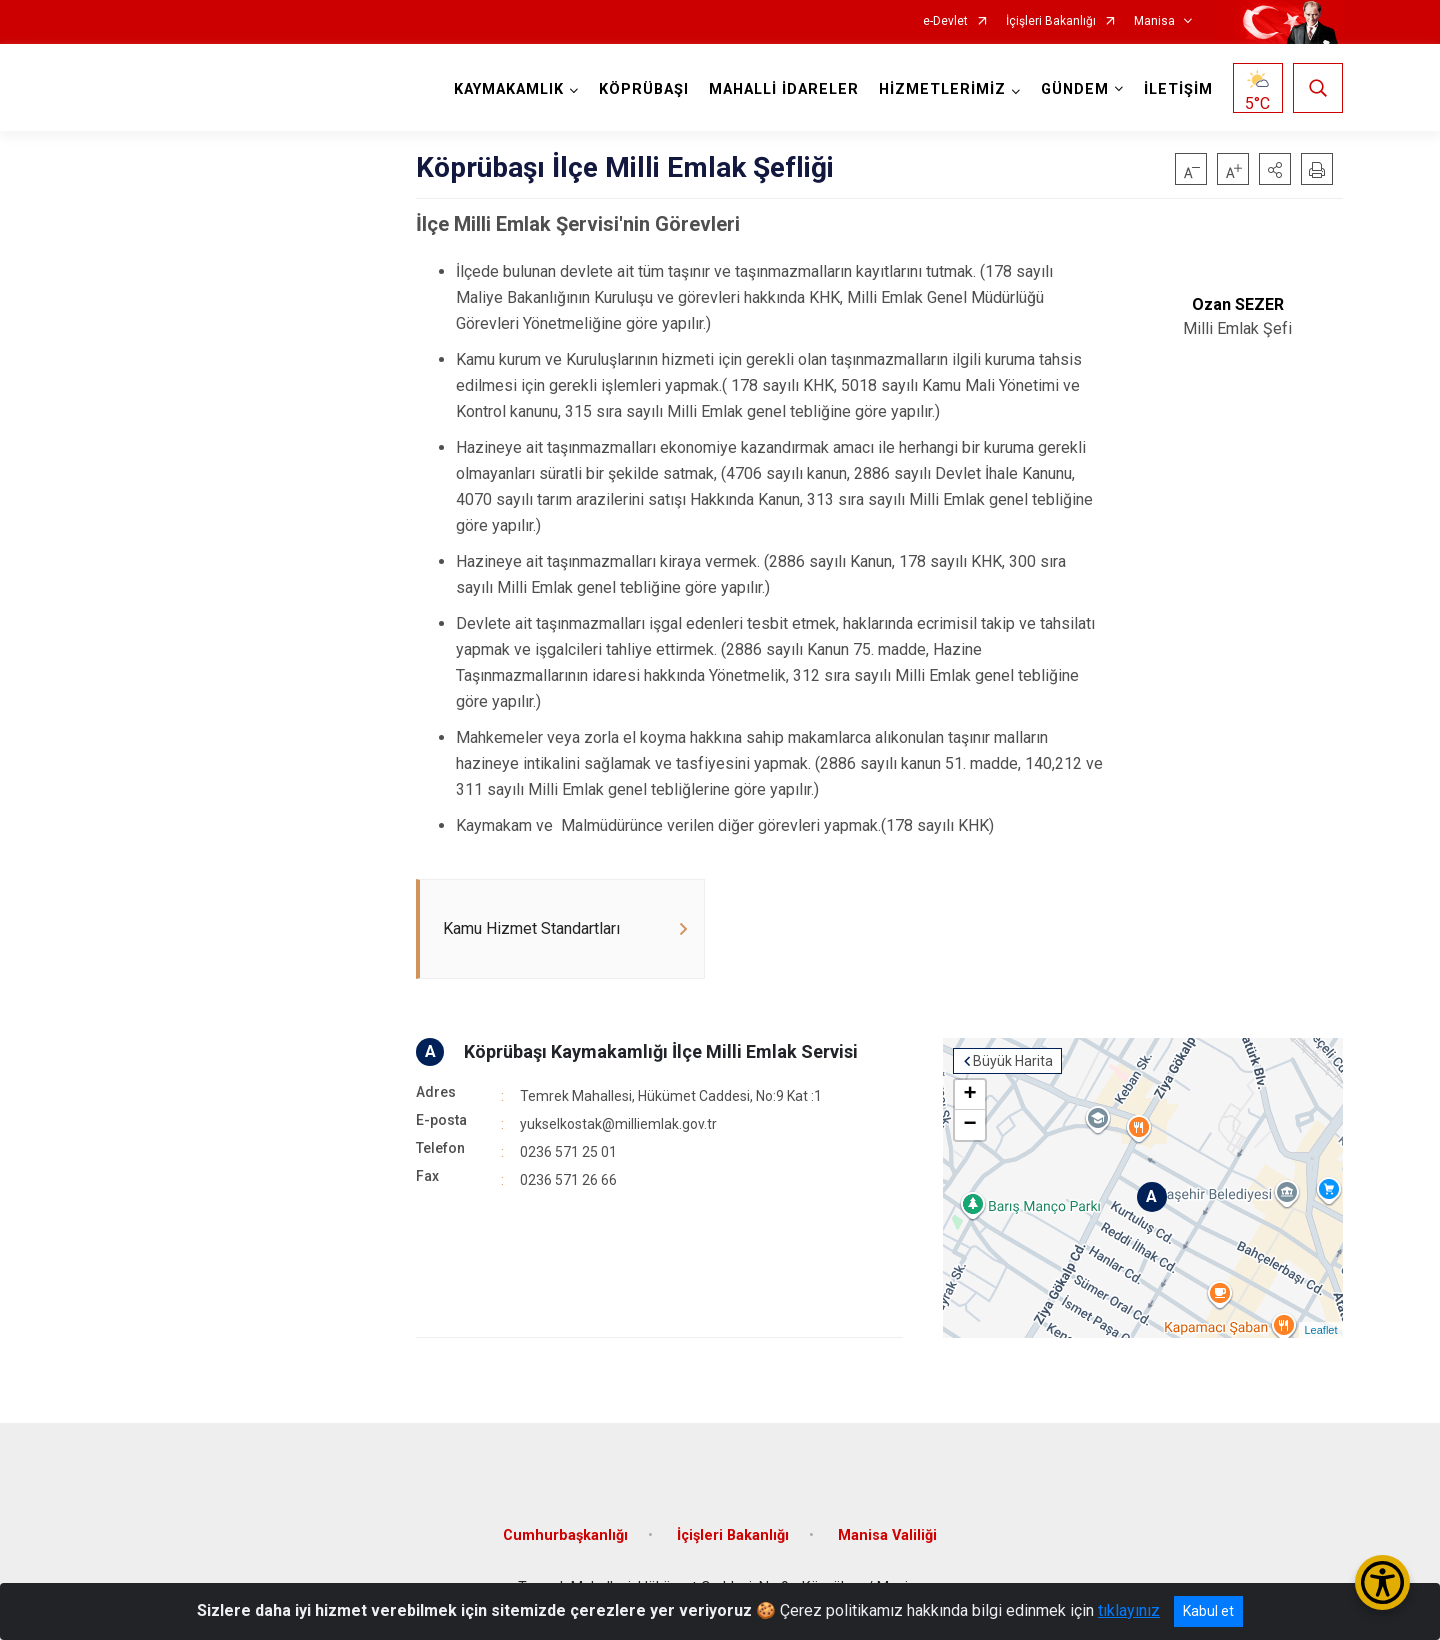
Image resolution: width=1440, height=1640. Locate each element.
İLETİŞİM (1178, 89)
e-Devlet (945, 21)
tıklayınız (1129, 1610)
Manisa (1154, 21)
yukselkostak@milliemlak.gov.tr (618, 1124)
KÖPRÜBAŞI (644, 89)
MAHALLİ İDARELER (784, 89)
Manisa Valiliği (887, 1535)
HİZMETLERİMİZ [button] (942, 89)
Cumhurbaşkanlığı (565, 1535)
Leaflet (1320, 1330)
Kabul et (1208, 1611)
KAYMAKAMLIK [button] (509, 89)
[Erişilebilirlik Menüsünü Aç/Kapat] (1382, 1582)
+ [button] (969, 1095)
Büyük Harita (1013, 1061)
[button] (1275, 169)
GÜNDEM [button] (1075, 89)
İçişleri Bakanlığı (1051, 21)
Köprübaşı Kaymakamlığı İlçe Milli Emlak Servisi (661, 1051)
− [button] (969, 1125)
